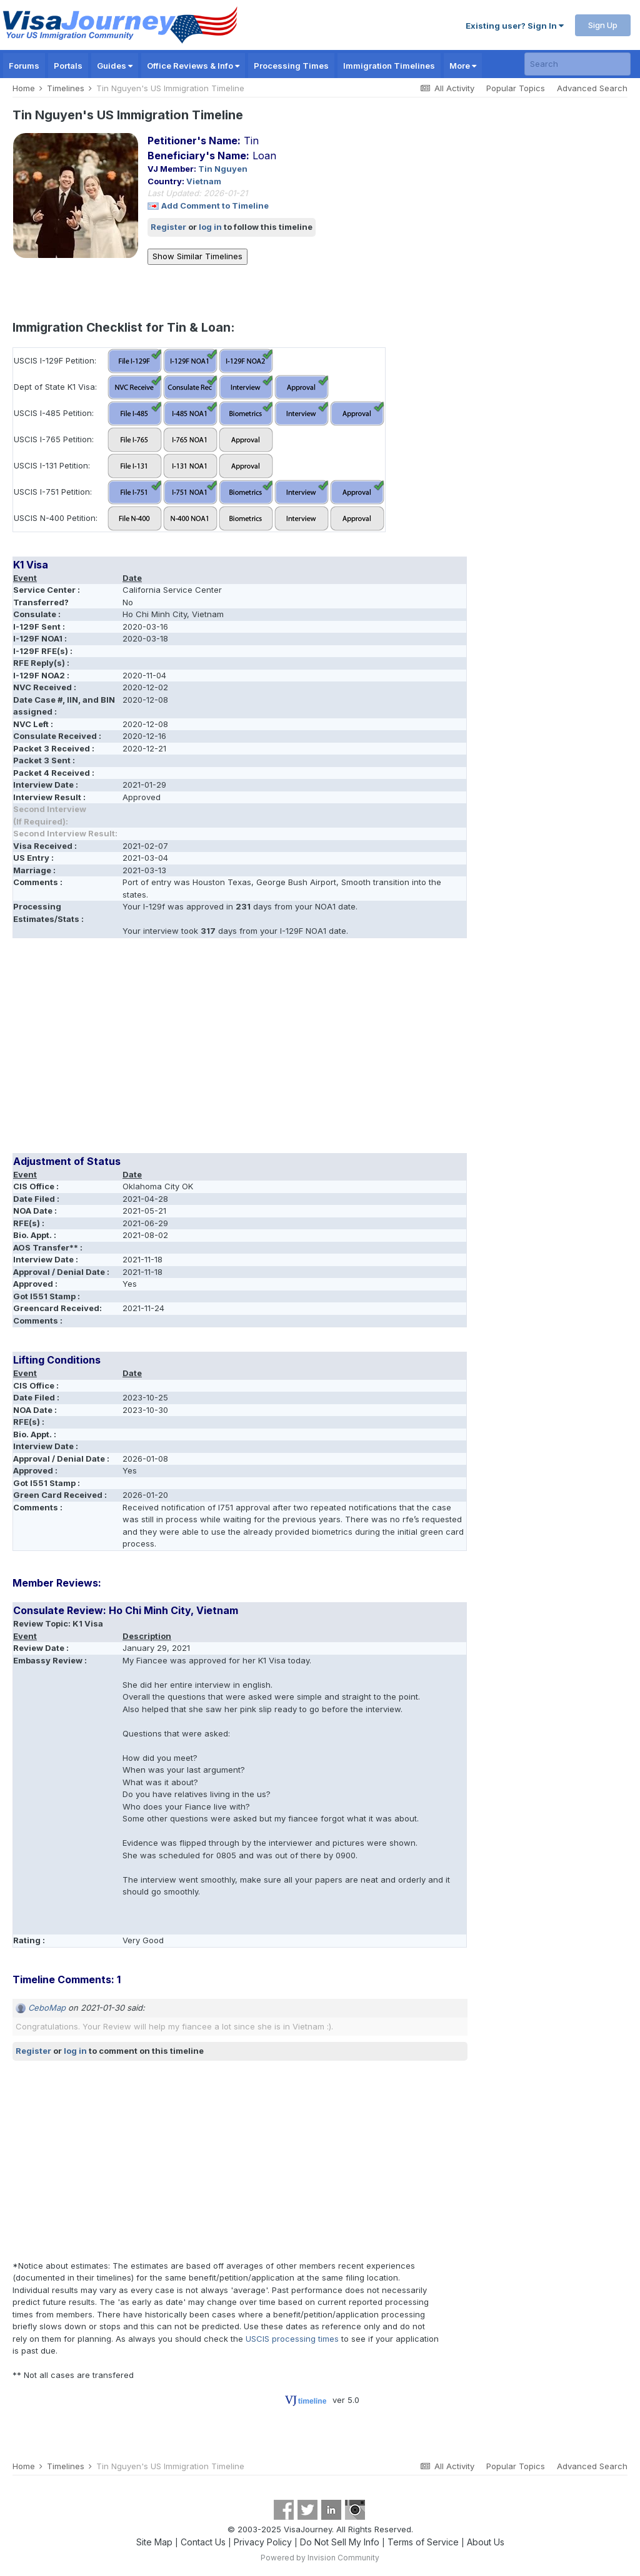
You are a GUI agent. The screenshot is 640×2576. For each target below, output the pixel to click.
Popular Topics (515, 88)
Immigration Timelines (389, 66)
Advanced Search (592, 88)
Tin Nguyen (223, 169)
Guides (114, 66)
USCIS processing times (292, 2339)
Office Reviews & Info (193, 66)
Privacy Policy (263, 2542)
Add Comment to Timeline (215, 206)
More (462, 66)
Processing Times (291, 66)
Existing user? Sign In (515, 26)
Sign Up (603, 25)
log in (210, 227)
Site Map (154, 2542)
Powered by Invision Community (320, 2557)
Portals (68, 66)
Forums (24, 66)
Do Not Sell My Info (339, 2542)
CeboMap (47, 2008)
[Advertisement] (158, 1050)
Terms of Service (423, 2542)
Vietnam (203, 181)
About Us (485, 2542)
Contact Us (203, 2542)
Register (168, 227)
